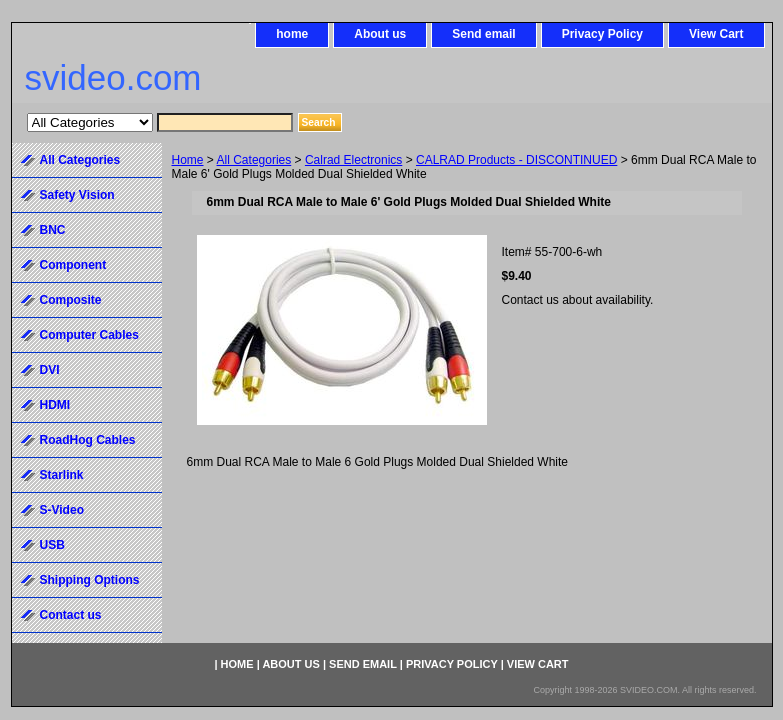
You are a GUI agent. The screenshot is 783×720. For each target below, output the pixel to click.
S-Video (62, 510)
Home (188, 160)
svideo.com (113, 77)
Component (73, 265)
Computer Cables (89, 335)
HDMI (55, 405)
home (292, 34)
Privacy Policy (602, 34)
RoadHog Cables (88, 440)
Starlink (62, 475)
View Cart (716, 34)
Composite (71, 300)
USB (52, 545)
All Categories (254, 160)
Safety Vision (77, 195)
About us (380, 34)
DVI (50, 370)
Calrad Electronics (353, 160)
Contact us (71, 615)
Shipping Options (90, 580)
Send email (483, 34)
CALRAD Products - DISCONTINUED (516, 160)
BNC (53, 230)
